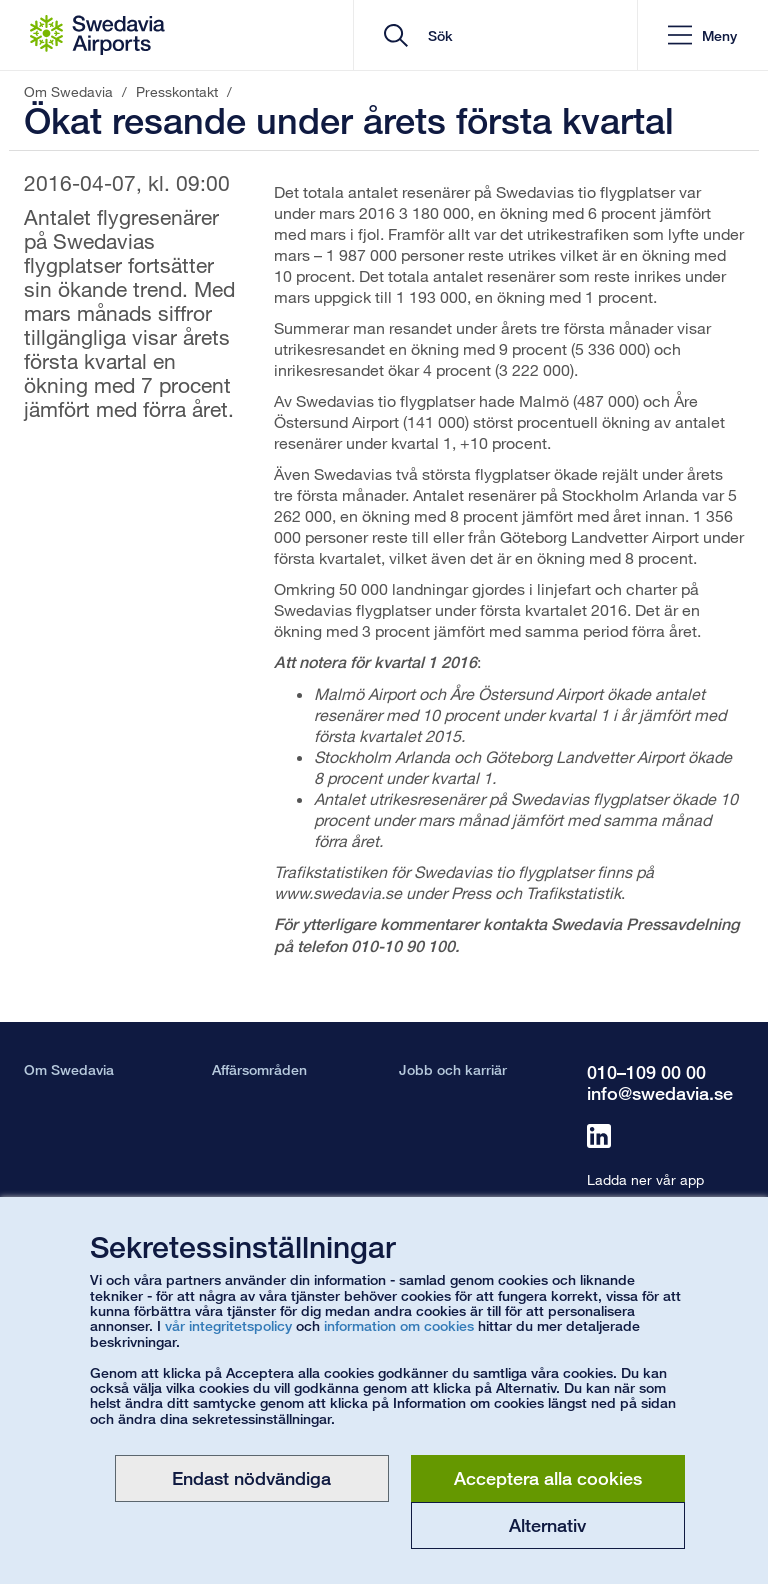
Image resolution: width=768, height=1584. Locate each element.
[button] (702, 35)
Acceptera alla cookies (548, 1478)
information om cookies (399, 1325)
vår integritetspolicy (228, 1325)
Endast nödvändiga (251, 1478)
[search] (502, 35)
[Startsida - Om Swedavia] (97, 35)
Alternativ (547, 1525)
